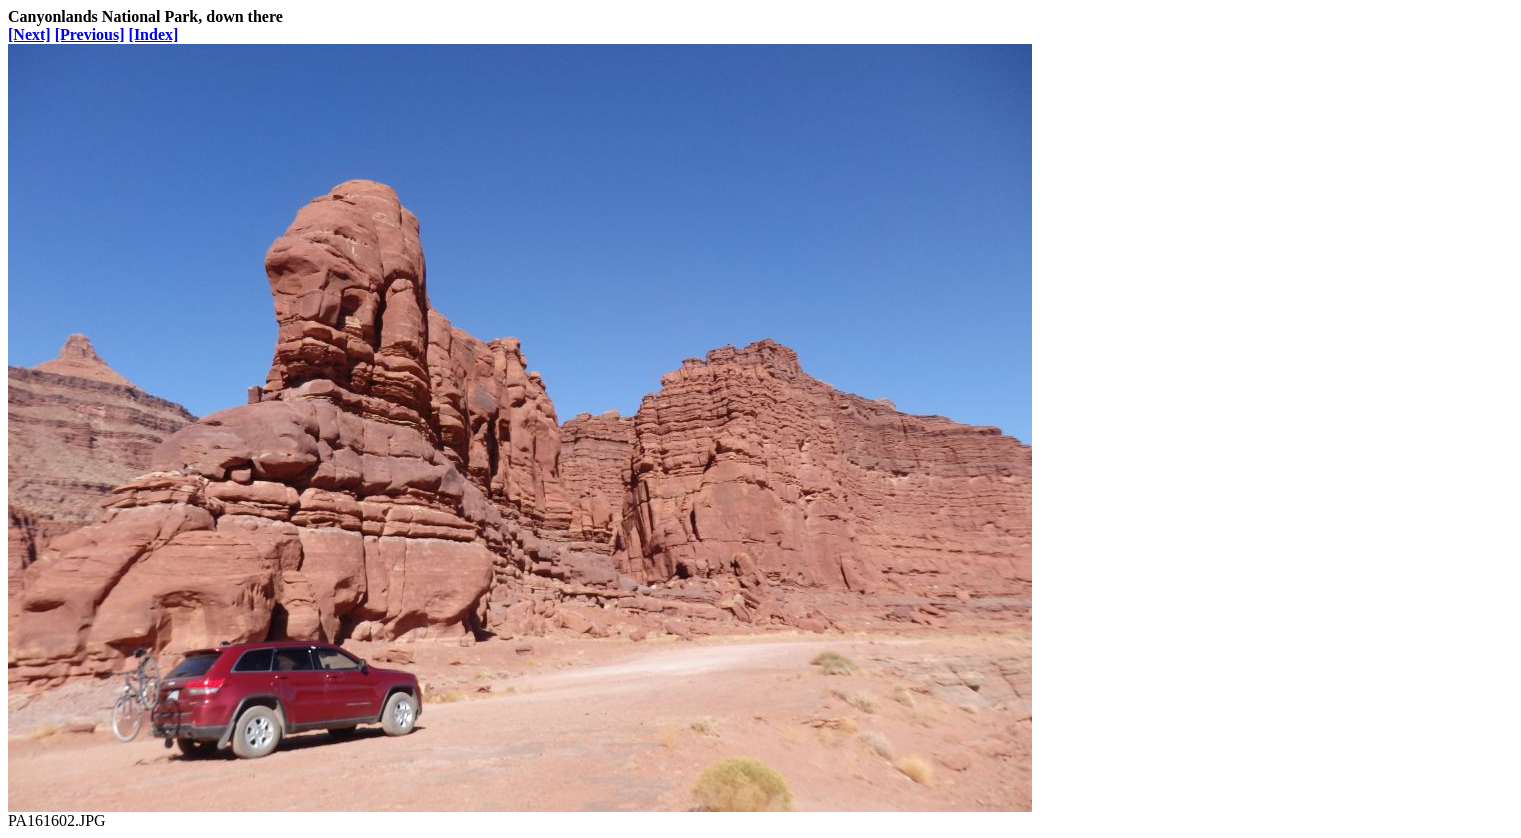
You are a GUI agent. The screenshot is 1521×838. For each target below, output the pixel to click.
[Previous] (90, 34)
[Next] (29, 34)
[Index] (154, 34)
